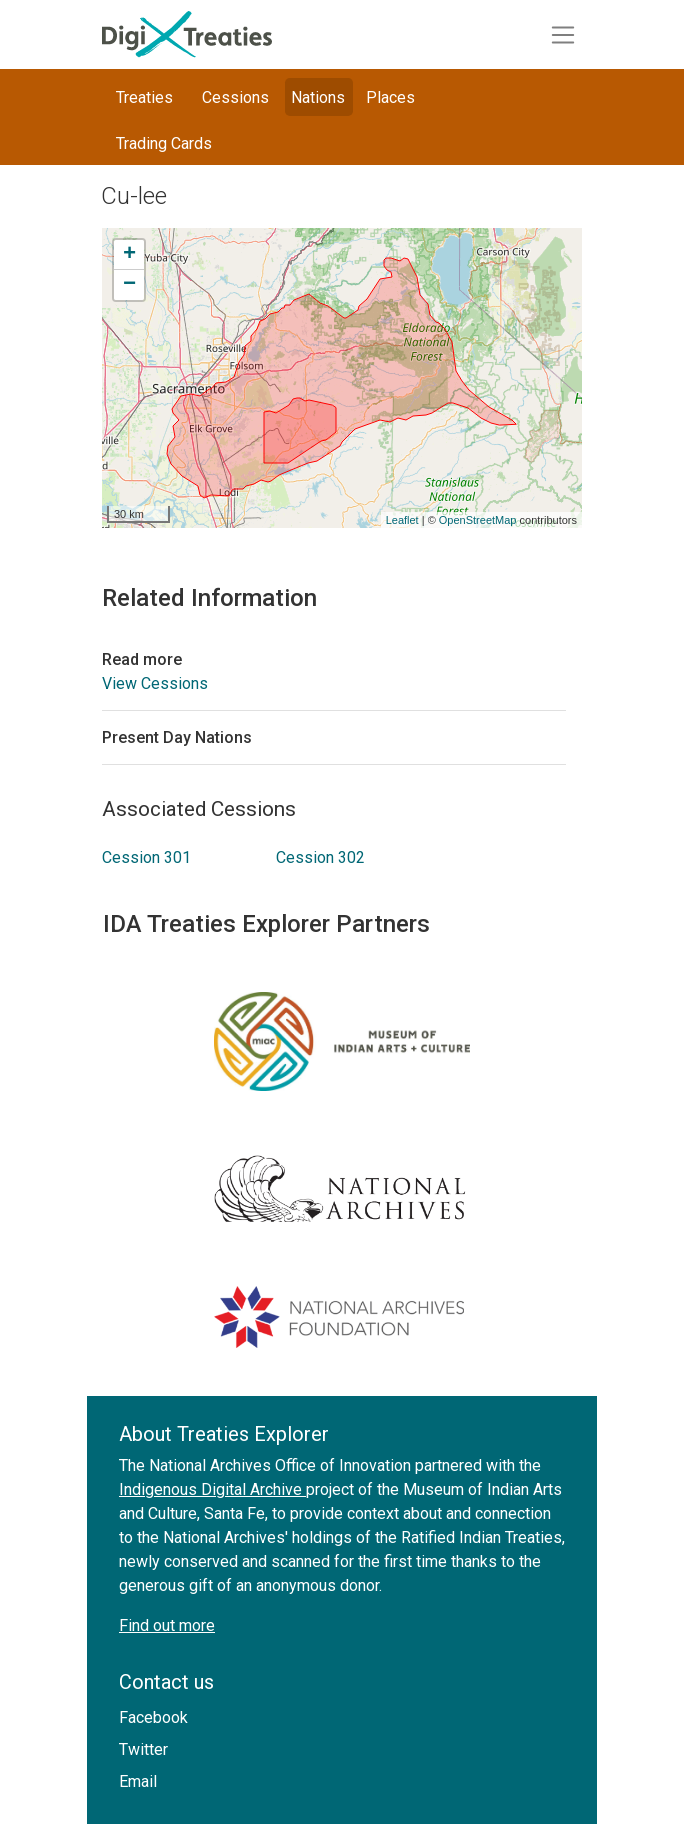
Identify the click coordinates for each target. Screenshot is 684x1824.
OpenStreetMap (478, 520)
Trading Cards (164, 143)
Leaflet (402, 520)
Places (390, 97)
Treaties (144, 97)
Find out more (167, 1625)
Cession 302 (320, 857)
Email (138, 1781)
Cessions (235, 97)
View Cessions (155, 683)
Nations (318, 97)
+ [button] (129, 255)
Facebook (153, 1717)
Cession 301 (146, 857)
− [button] (129, 285)
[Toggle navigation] (563, 35)
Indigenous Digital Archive (212, 1489)
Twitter (143, 1749)
